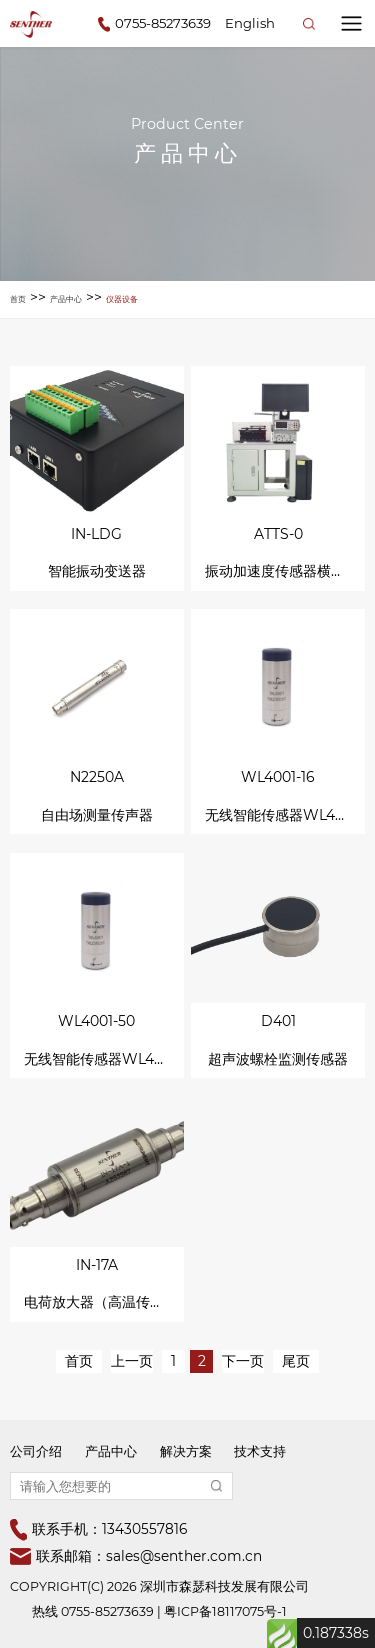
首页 (18, 299)
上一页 (132, 1361)
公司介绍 (36, 1451)
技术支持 (260, 1451)
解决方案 (186, 1451)
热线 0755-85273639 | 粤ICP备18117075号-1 (159, 1611)
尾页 (296, 1361)
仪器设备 (122, 299)
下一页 (243, 1361)
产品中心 (66, 299)
